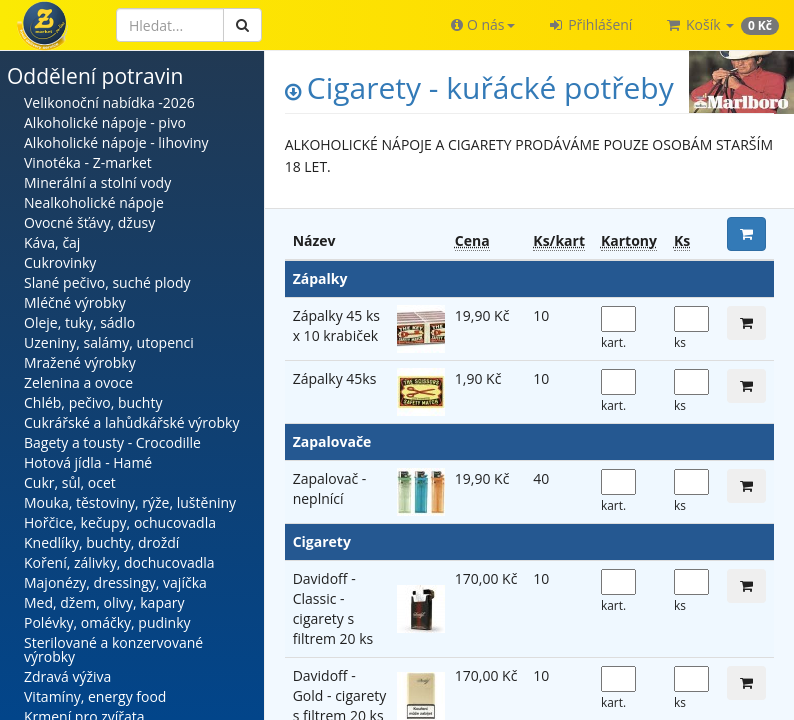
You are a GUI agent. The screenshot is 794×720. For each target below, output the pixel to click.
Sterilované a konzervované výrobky (113, 649)
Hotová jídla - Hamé (88, 462)
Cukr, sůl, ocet (70, 482)
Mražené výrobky (80, 362)
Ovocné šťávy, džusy (89, 222)
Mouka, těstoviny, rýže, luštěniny (130, 502)
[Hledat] (170, 25)
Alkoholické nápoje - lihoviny (116, 142)
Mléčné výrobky (75, 302)
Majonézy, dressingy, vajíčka (115, 582)
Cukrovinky (60, 262)
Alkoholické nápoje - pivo (105, 122)
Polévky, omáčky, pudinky (107, 622)
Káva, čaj (52, 242)
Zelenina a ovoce (78, 382)
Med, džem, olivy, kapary (104, 602)
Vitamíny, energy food (95, 696)
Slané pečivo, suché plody (107, 282)
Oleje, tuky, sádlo (79, 322)
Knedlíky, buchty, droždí (101, 542)
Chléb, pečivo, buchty (93, 402)
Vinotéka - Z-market (88, 162)
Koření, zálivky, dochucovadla (119, 562)
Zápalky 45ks (335, 378)
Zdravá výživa (67, 676)
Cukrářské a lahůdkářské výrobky (131, 422)
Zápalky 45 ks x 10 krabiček (336, 325)
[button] (482, 25)
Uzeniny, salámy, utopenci (109, 342)
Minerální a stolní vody (97, 182)
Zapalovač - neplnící (330, 488)
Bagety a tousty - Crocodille (112, 442)
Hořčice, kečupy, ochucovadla (120, 522)
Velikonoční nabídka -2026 (109, 102)
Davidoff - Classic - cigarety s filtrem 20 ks (333, 608)
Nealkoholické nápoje (94, 202)
